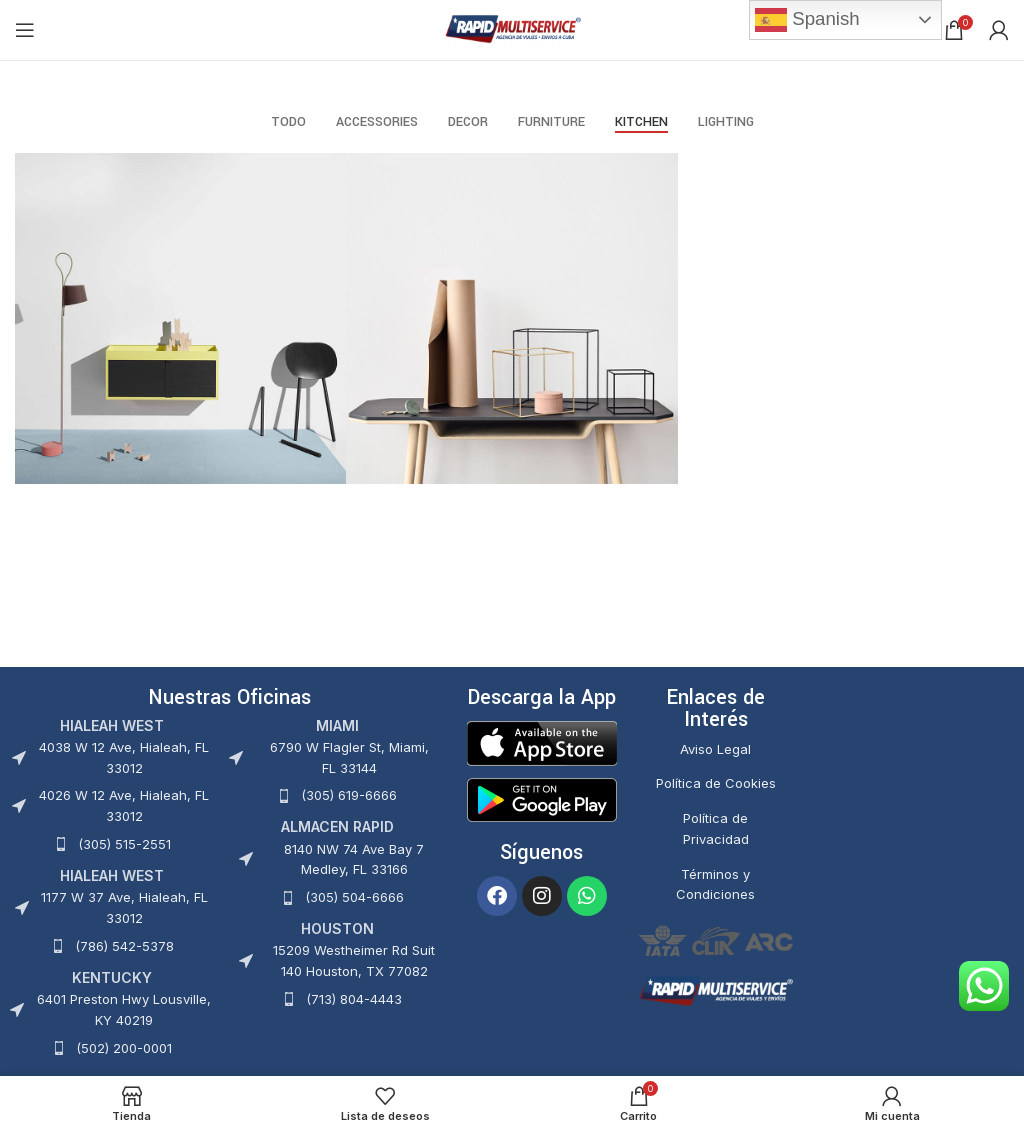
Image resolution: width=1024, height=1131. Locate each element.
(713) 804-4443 (354, 999)
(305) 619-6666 (349, 795)
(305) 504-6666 (354, 897)
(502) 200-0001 (124, 1048)
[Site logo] (512, 28)
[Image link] (542, 741)
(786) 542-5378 (124, 946)
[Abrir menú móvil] (25, 30)
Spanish (807, 20)
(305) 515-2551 (124, 844)
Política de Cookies (716, 783)
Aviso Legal (715, 749)
